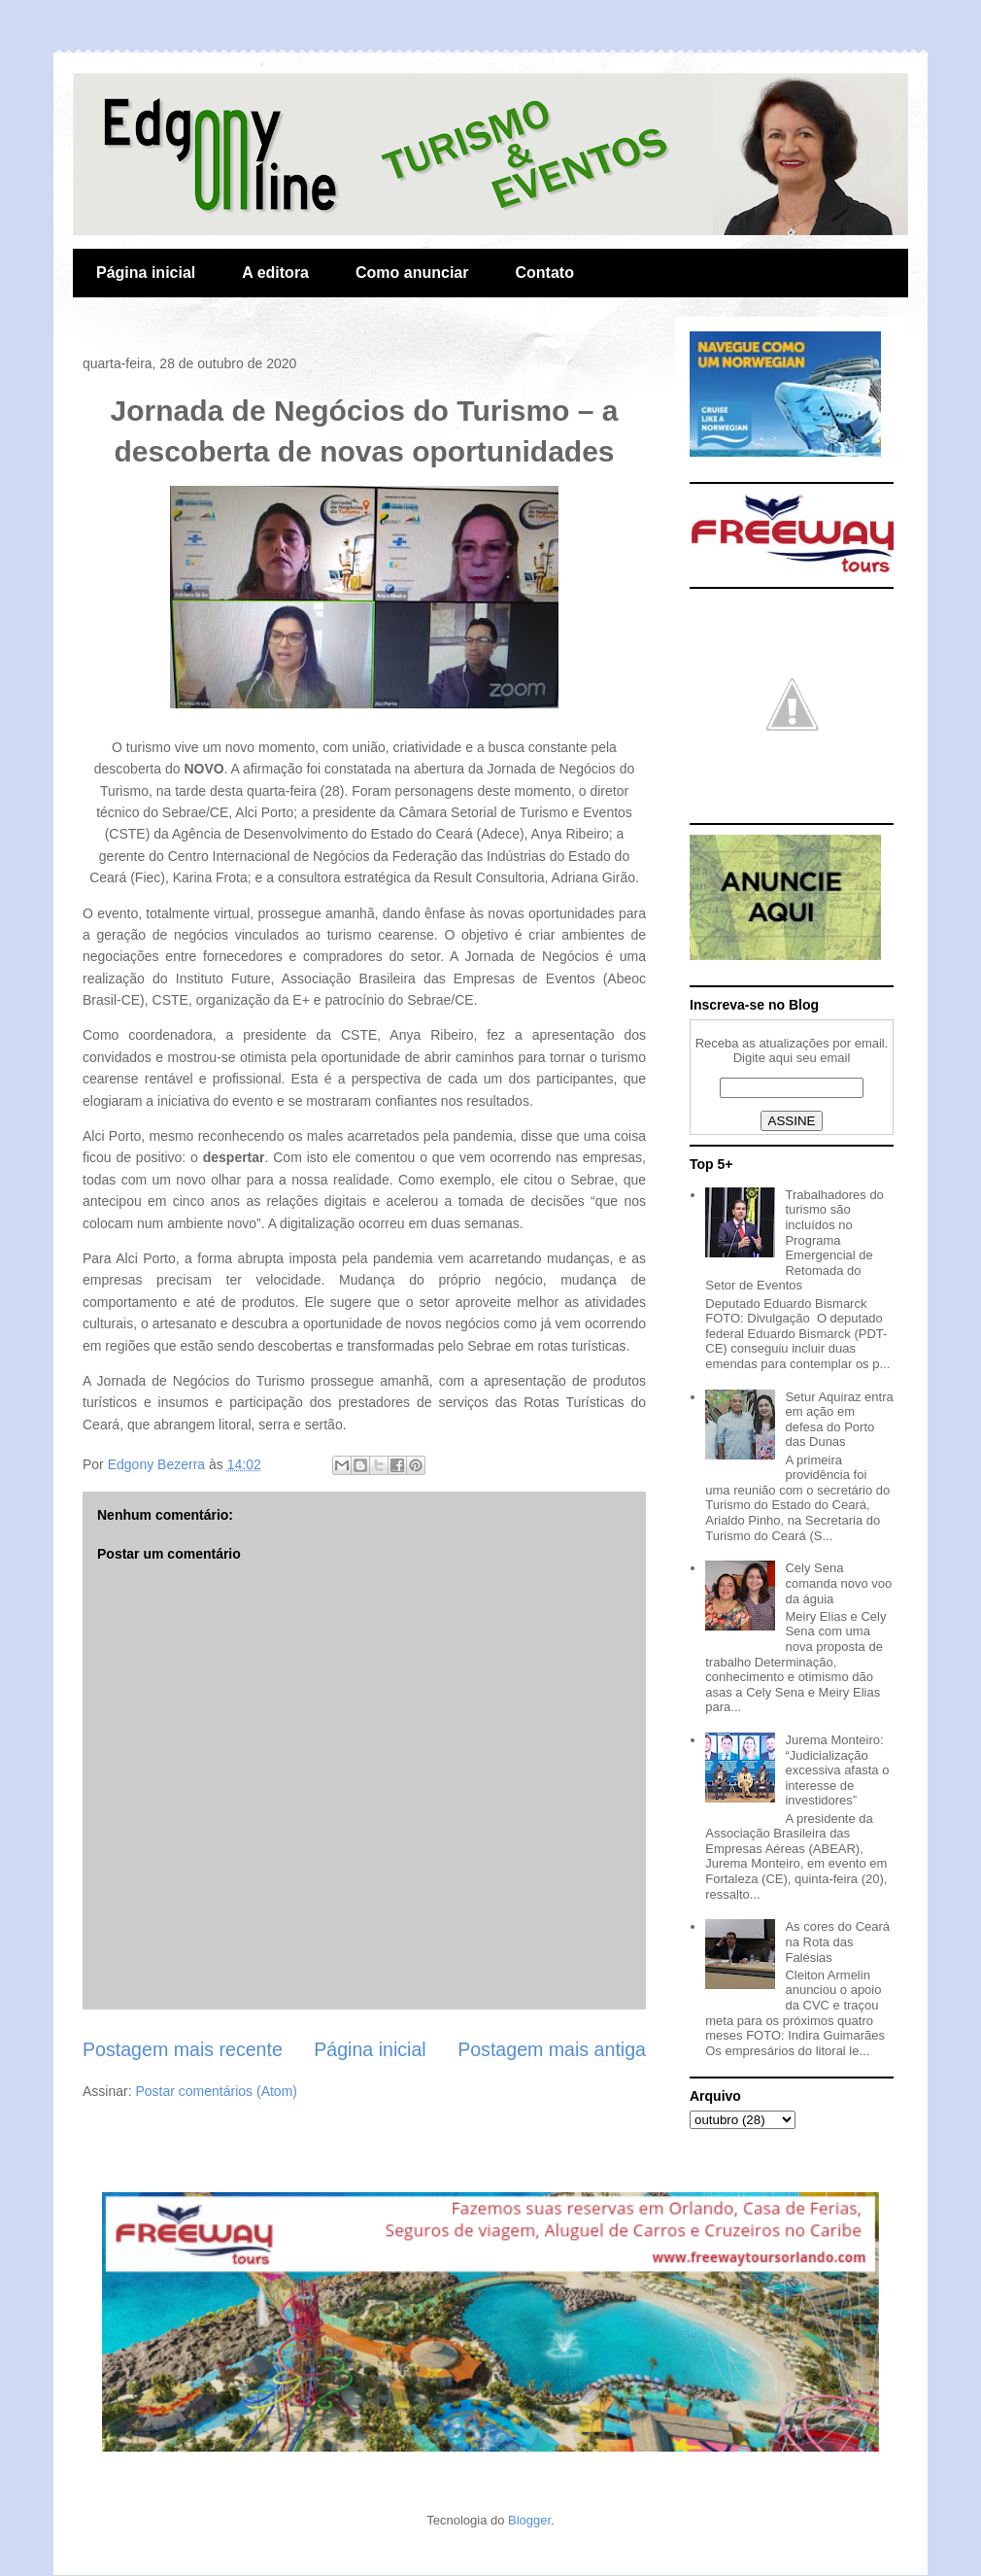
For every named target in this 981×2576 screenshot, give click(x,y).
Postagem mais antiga (551, 2049)
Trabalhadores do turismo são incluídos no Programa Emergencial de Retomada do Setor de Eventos (794, 1240)
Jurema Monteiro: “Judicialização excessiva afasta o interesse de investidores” (837, 1770)
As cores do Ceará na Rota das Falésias (837, 1941)
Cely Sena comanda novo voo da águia (838, 1583)
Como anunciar (411, 272)
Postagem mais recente (183, 2049)
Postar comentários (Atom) (216, 2091)
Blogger (529, 2520)
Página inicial (145, 272)
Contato (544, 272)
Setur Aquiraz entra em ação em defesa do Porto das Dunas (839, 1420)
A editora (275, 272)
